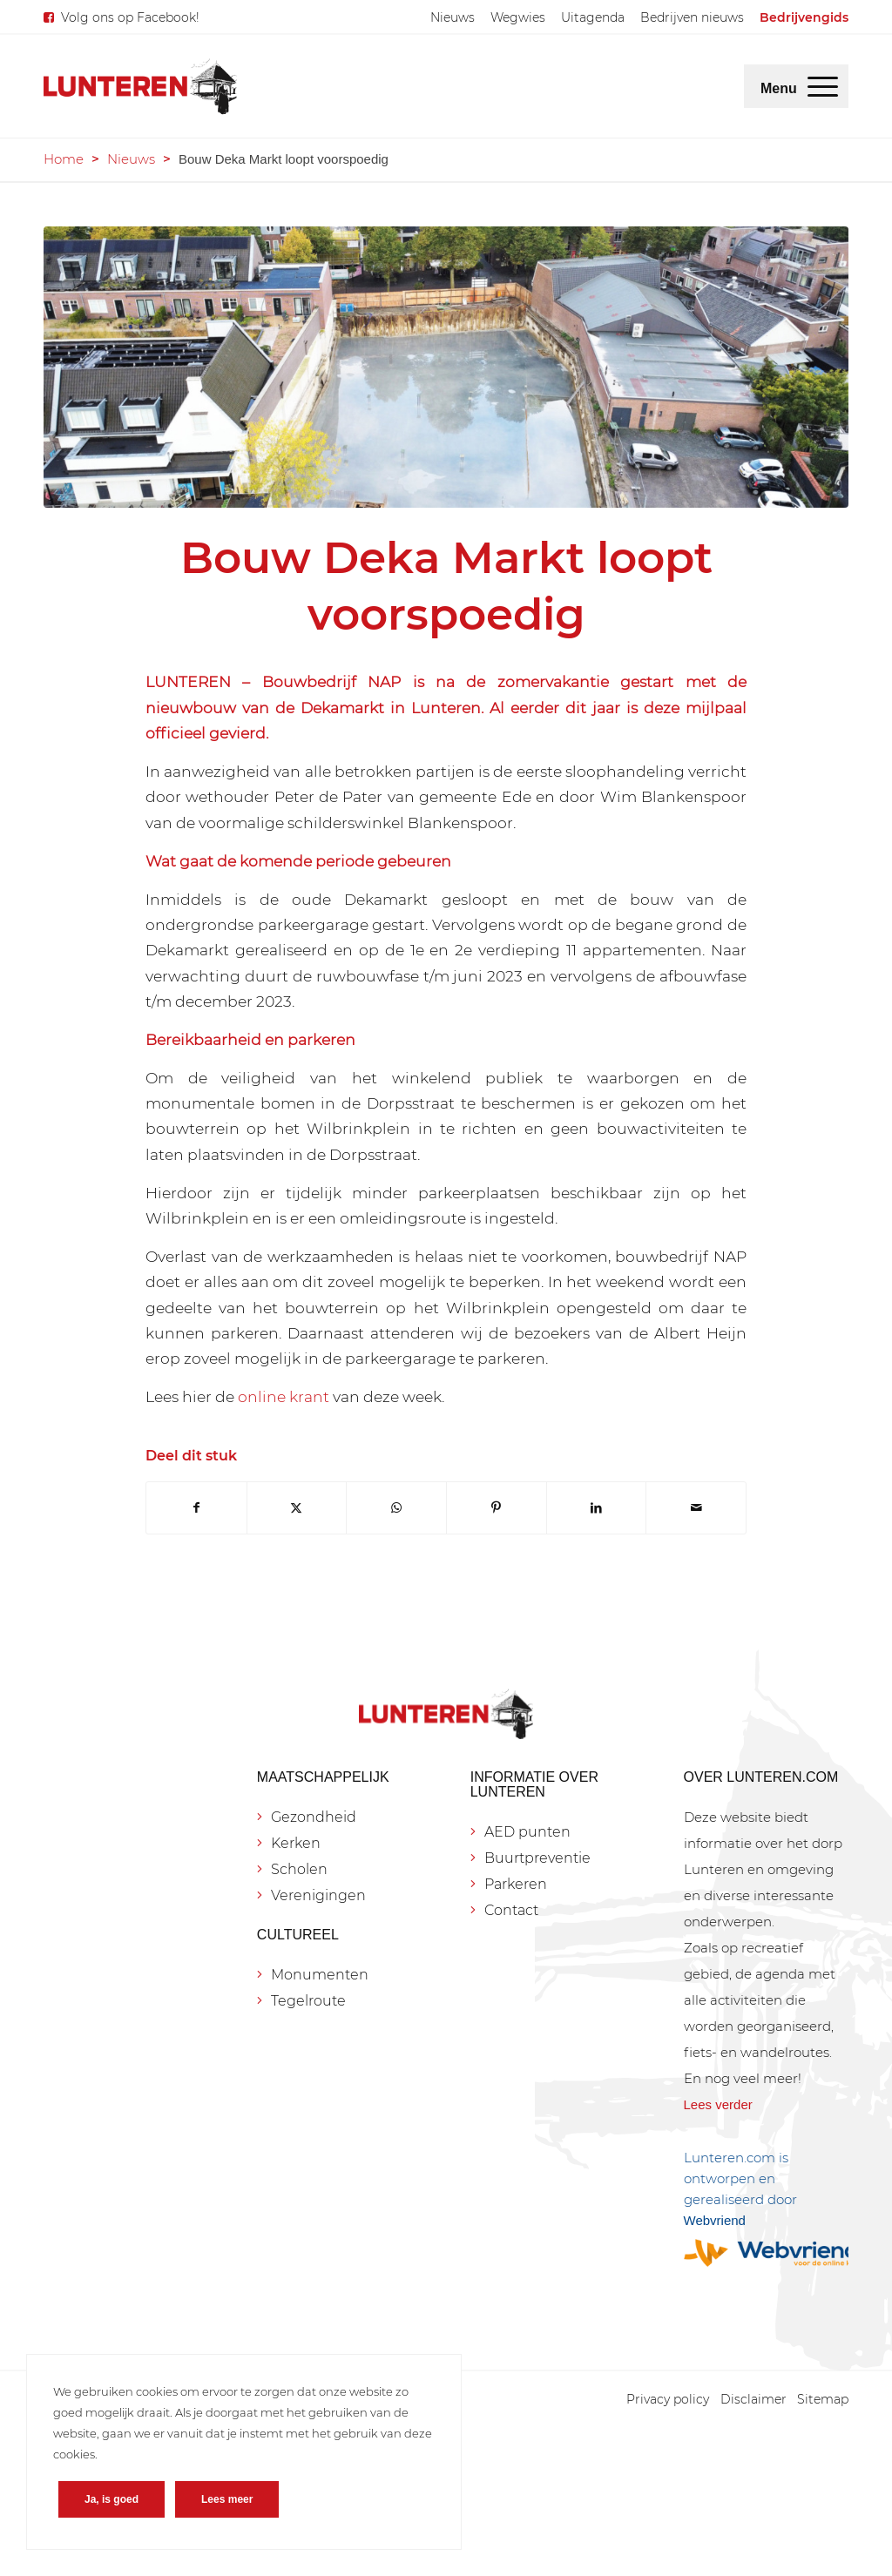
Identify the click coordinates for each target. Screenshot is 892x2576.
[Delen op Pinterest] (496, 1508)
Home (64, 159)
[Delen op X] (297, 1508)
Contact (511, 1910)
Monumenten (319, 1974)
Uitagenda (593, 17)
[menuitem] (452, 17)
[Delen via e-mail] (696, 1508)
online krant (283, 1396)
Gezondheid (313, 1817)
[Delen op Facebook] (196, 1508)
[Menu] (822, 86)
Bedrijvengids (804, 17)
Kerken (296, 1843)
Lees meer (227, 2499)
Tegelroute (308, 2001)
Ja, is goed (111, 2499)
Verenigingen (318, 1895)
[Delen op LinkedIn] (596, 1508)
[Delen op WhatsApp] (396, 1508)
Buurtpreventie (537, 1858)
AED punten (527, 1832)
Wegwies (517, 17)
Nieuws (452, 17)
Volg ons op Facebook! (130, 17)
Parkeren (515, 1884)
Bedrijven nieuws (692, 17)
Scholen (299, 1869)
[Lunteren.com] (140, 86)
